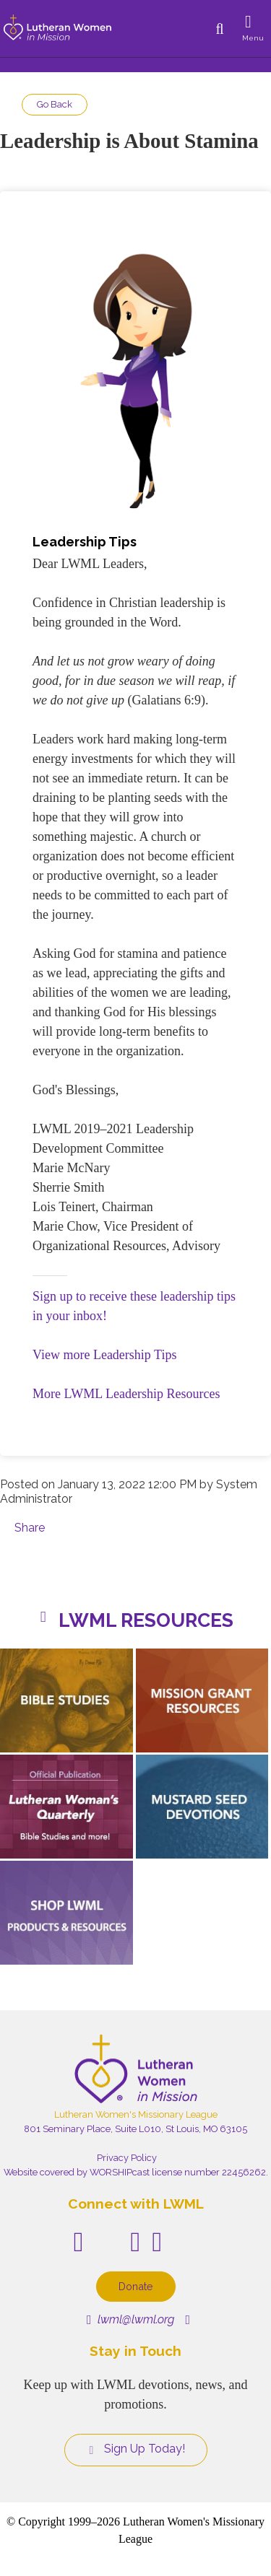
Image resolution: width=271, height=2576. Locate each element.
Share (29, 1527)
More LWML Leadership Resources (126, 1394)
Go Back (54, 104)
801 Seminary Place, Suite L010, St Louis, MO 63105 (135, 2128)
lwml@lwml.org (130, 2319)
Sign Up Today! (136, 2449)
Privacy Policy (127, 2157)
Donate (136, 2286)
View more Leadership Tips (104, 1355)
